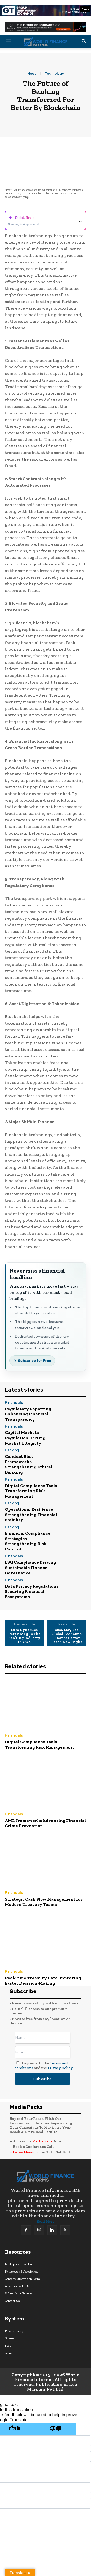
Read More (45, 2221)
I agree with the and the (44, 2065)
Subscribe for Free (34, 1360)
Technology (54, 73)
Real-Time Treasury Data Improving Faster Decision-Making (43, 1980)
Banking (12, 1451)
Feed (8, 2345)
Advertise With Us (17, 2286)
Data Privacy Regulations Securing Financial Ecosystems (31, 1591)
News (32, 73)
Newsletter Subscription (21, 2271)
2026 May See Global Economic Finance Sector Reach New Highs (66, 1636)
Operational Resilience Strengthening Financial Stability (31, 1514)
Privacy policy (60, 2067)
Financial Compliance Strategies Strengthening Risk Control (27, 1541)
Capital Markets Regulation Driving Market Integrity (25, 1438)
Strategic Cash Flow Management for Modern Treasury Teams (44, 1901)
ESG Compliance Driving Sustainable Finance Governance (30, 1567)
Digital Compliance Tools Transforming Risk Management (31, 1491)
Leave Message (26, 2152)
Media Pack (42, 2141)
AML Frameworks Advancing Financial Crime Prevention (45, 1823)
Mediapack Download (19, 2264)
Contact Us (12, 2301)
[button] (8, 41)
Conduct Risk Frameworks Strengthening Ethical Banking (28, 1464)
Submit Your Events (18, 2293)
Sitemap (10, 2338)
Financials (14, 1403)
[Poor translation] (55, 2429)
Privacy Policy (14, 2331)
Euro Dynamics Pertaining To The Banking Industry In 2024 (24, 1636)
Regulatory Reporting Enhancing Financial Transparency (28, 1414)
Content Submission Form (22, 2279)
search (9, 2353)
